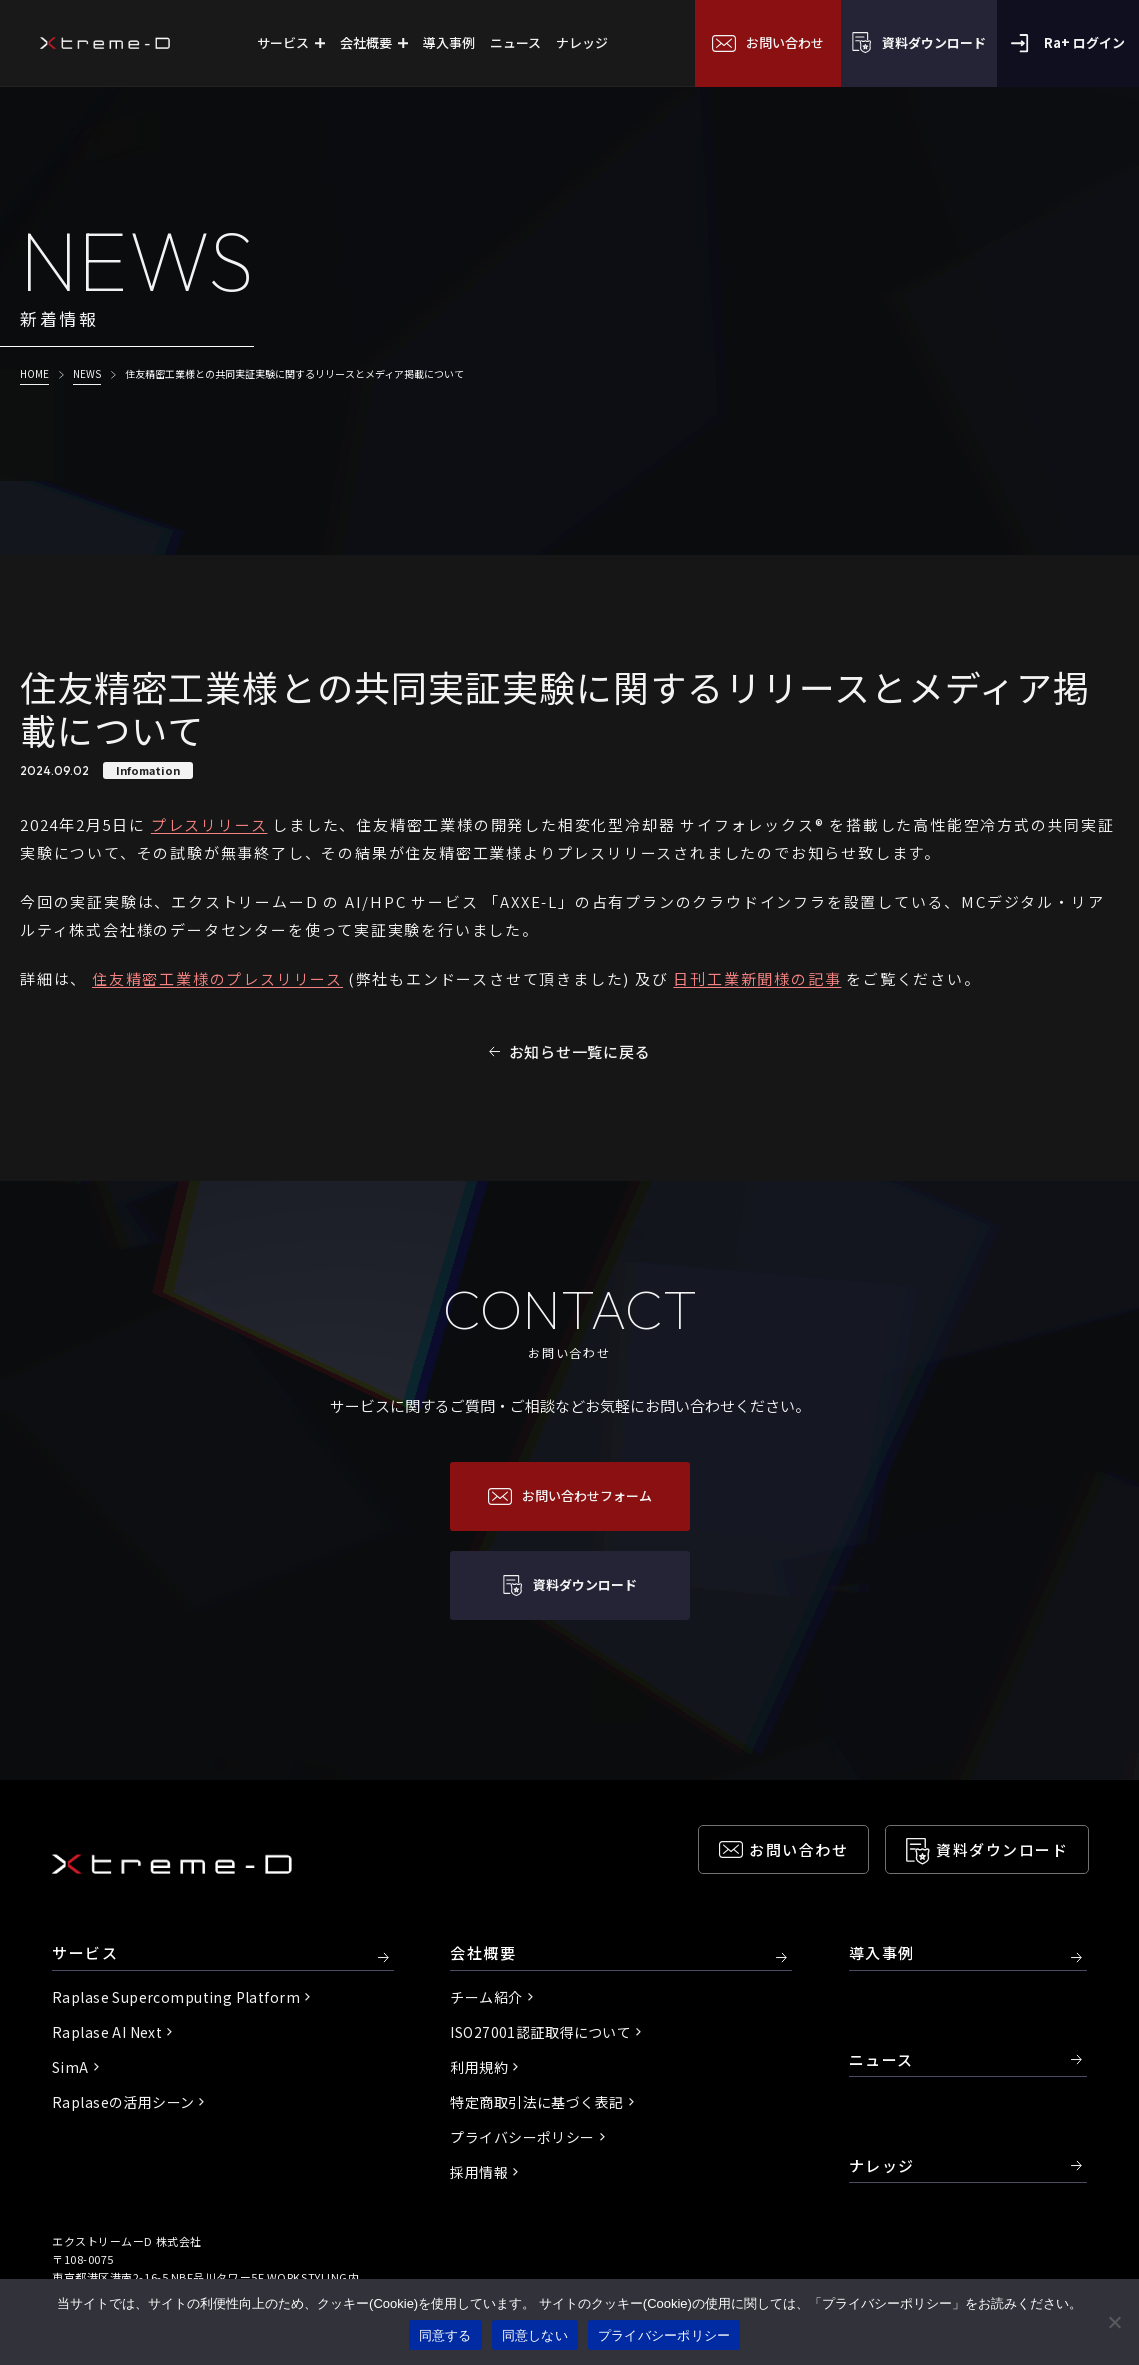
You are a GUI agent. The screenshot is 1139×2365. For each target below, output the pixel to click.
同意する (445, 2335)
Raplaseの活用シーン (123, 2102)
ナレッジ (882, 2165)
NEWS (87, 373)
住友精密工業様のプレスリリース (217, 978)
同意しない (535, 2335)
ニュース (881, 2059)
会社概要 (483, 1953)
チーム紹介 (486, 1997)
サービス (85, 1953)
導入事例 (882, 1953)
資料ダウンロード (1002, 1849)
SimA (70, 2067)
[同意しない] (1114, 2322)
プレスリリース (209, 824)
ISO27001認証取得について (540, 2032)
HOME (34, 373)
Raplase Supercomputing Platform (176, 1997)
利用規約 (479, 2067)
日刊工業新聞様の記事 (757, 978)
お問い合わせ (798, 1849)
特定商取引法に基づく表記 (536, 2102)
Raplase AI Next (107, 2032)
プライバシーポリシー (522, 2137)
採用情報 (479, 2172)
